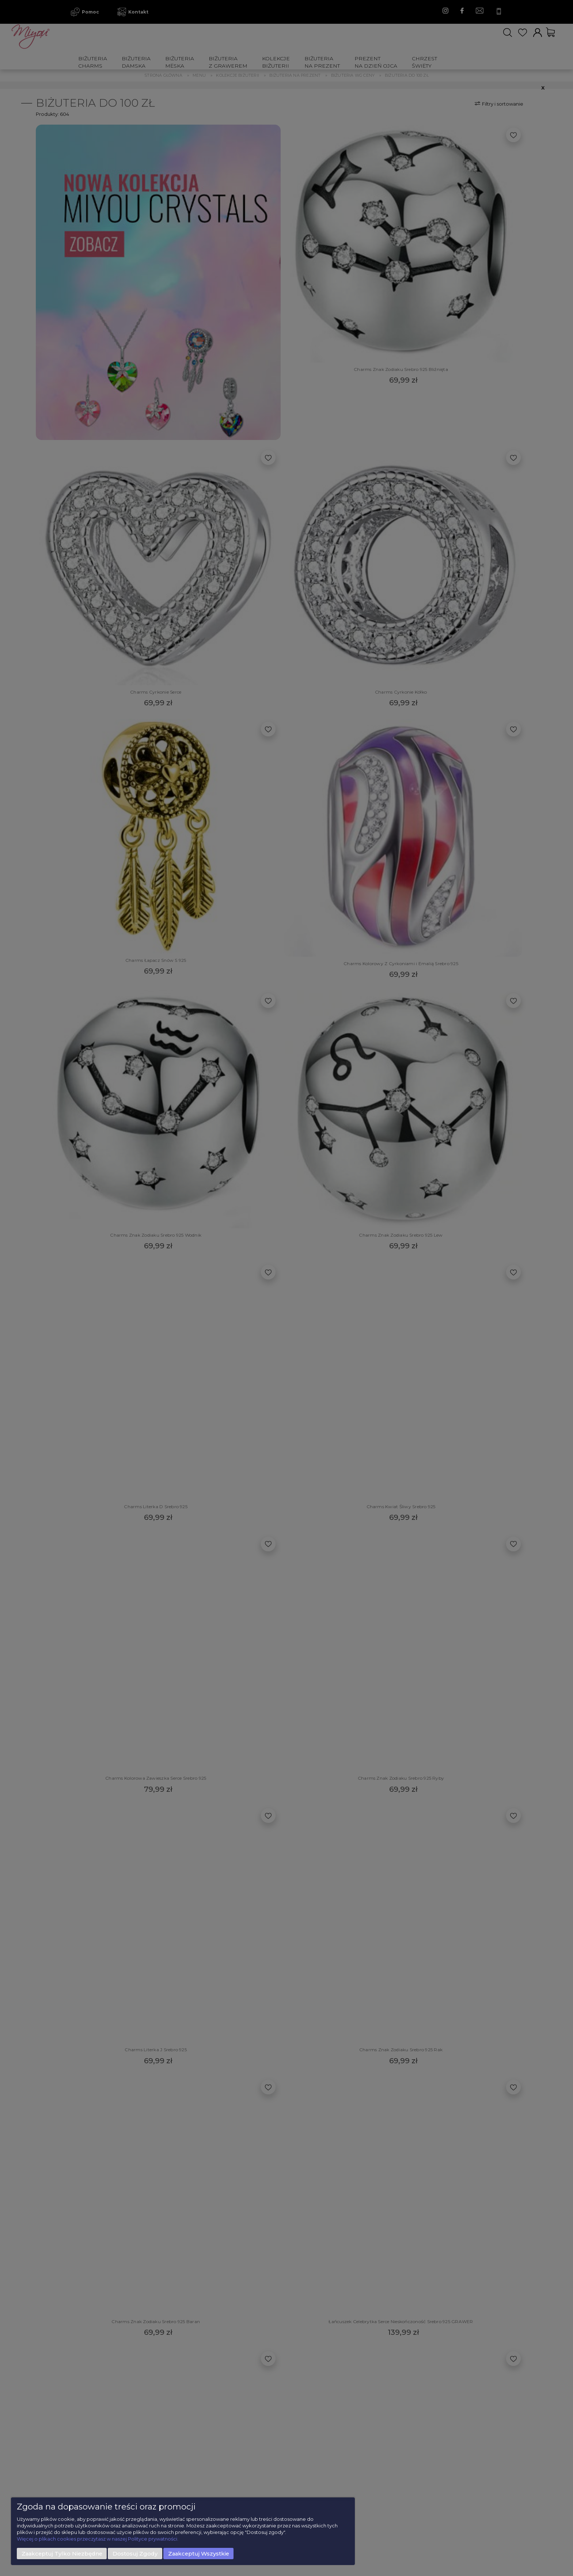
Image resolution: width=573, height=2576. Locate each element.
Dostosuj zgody (135, 2553)
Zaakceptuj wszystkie (198, 2553)
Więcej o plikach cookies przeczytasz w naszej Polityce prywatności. (97, 2539)
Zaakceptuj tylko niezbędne (62, 2553)
